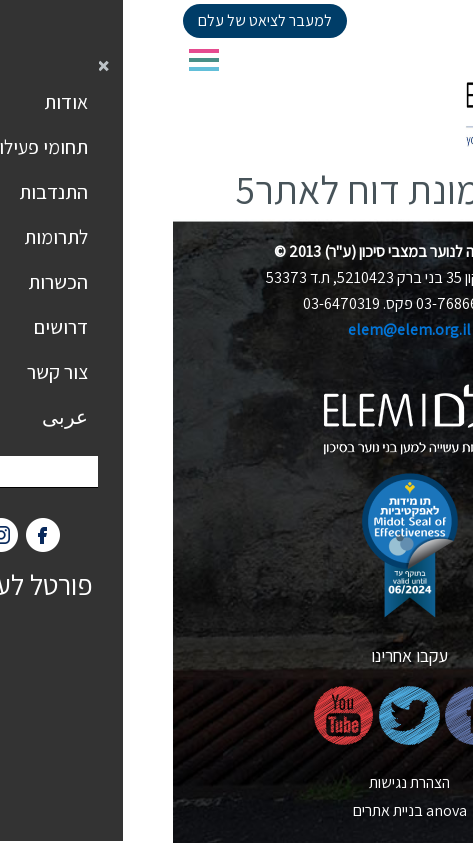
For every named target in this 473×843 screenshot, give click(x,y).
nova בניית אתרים (237, 810)
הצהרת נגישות (236, 782)
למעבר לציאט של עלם (92, 20)
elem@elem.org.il (236, 329)
